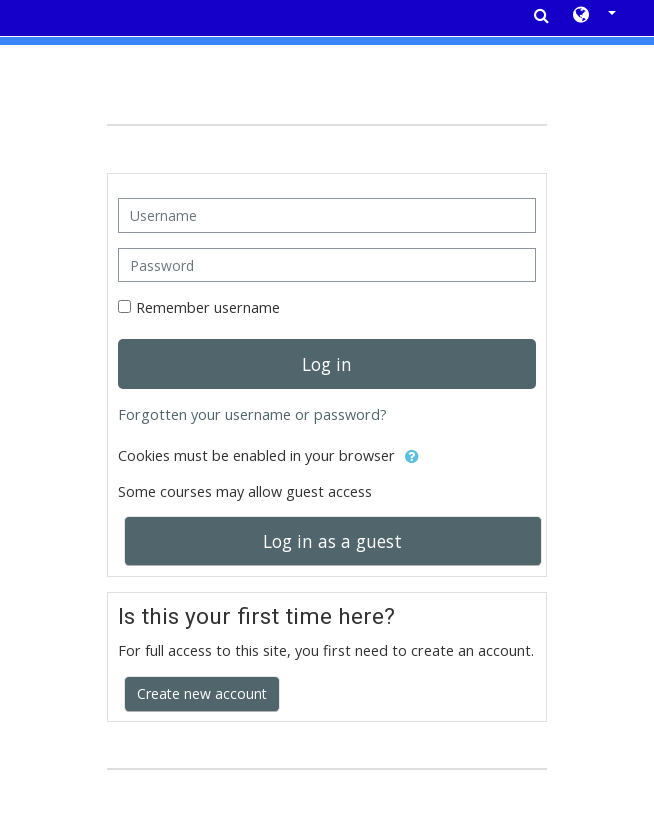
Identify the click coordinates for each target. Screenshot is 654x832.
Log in (327, 364)
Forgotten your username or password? (252, 414)
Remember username (208, 307)
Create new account (202, 693)
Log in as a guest (332, 541)
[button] (594, 16)
